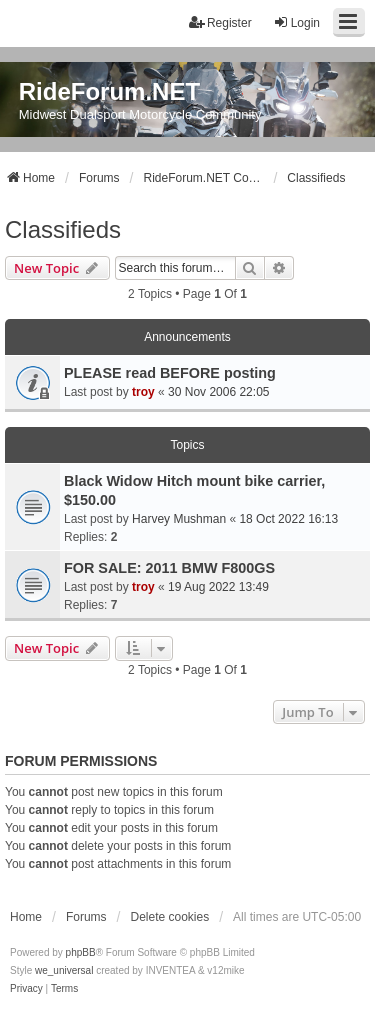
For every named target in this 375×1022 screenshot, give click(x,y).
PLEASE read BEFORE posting (170, 373)
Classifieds (63, 229)
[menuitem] (26, 989)
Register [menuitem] (220, 22)
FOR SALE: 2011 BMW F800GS (169, 568)
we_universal (64, 970)
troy (143, 392)
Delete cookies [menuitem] (169, 917)
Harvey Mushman (179, 519)
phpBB (81, 952)
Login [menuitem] (296, 22)
